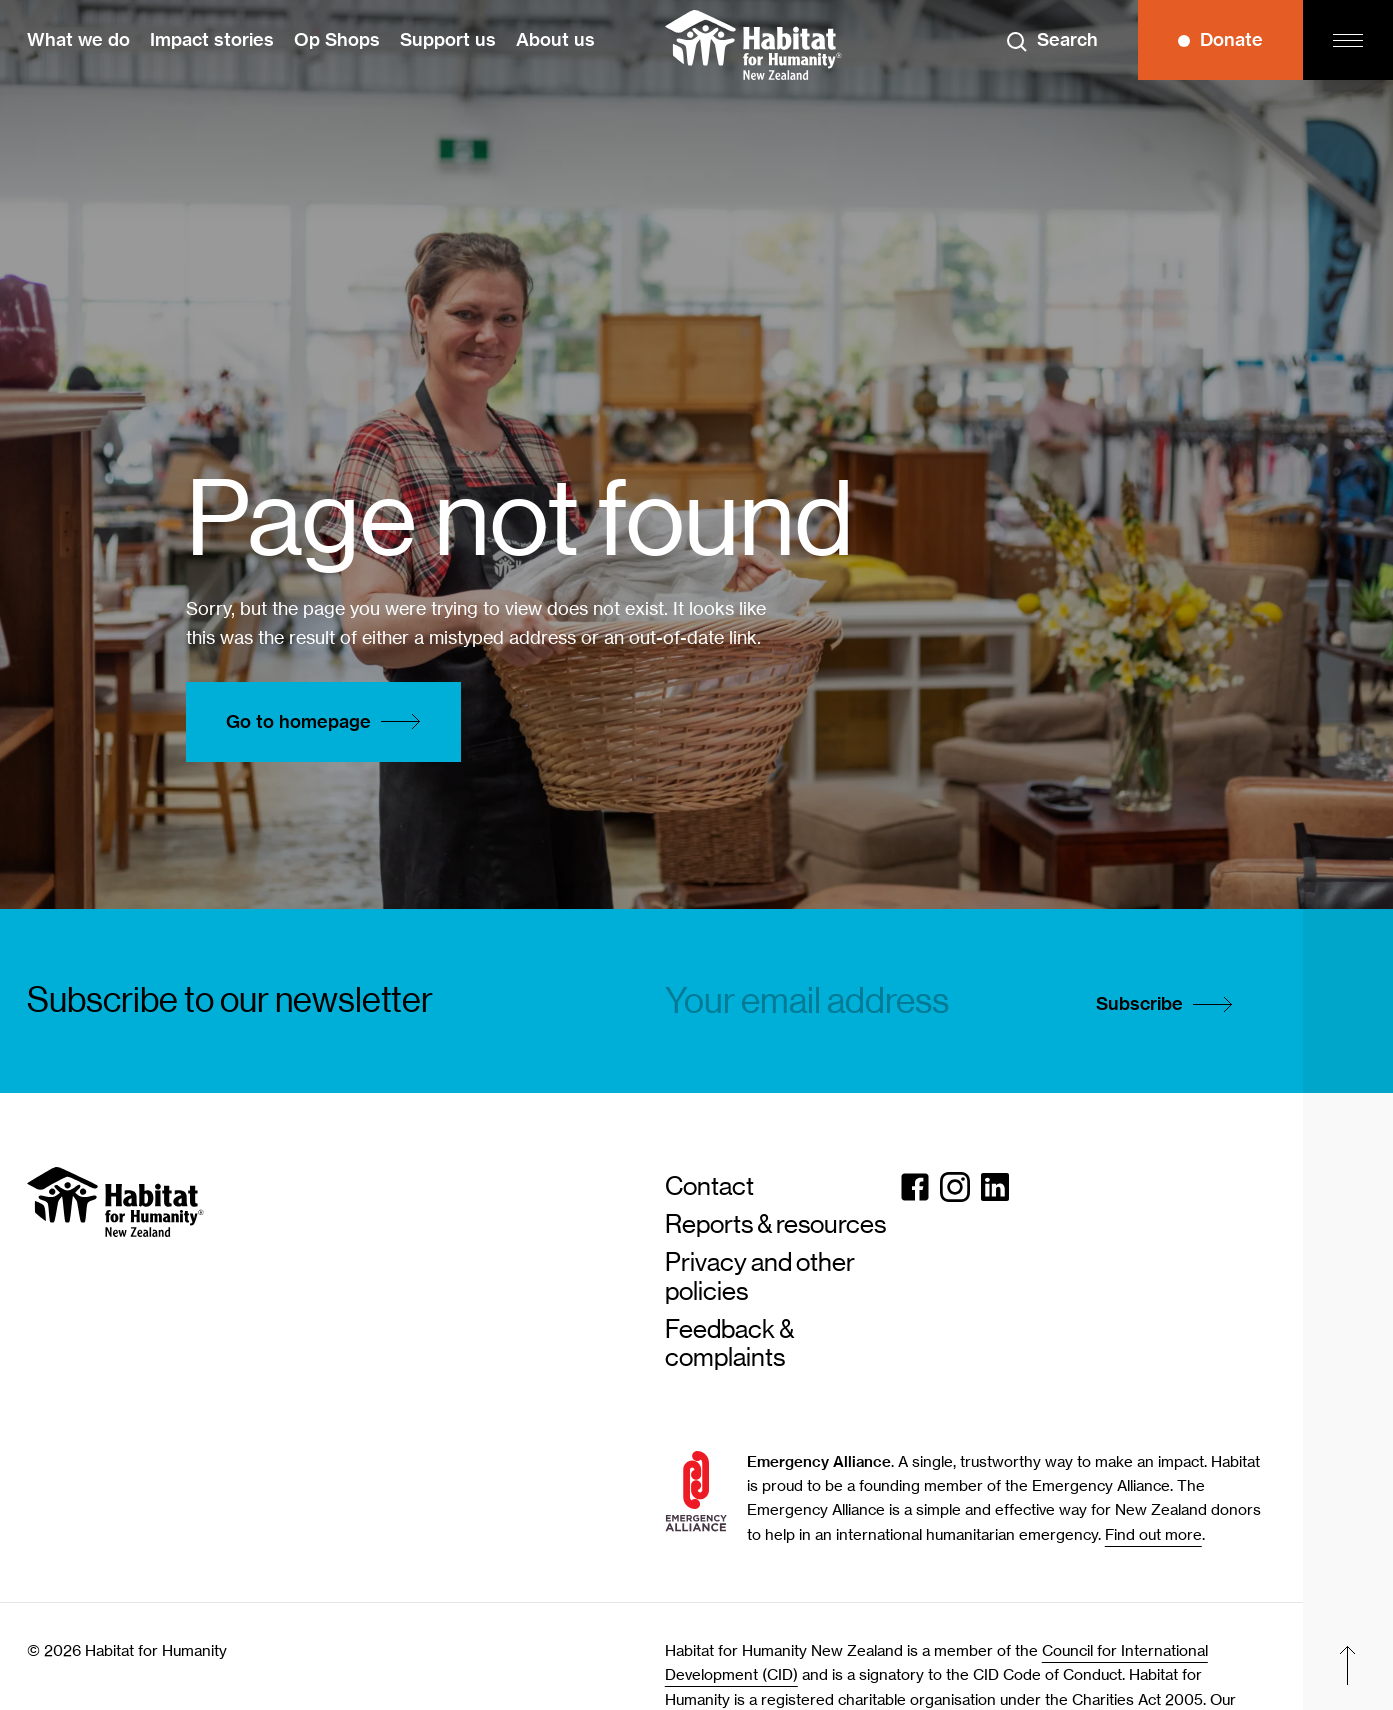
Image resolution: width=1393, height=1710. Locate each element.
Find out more (1153, 1535)
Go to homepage (328, 722)
